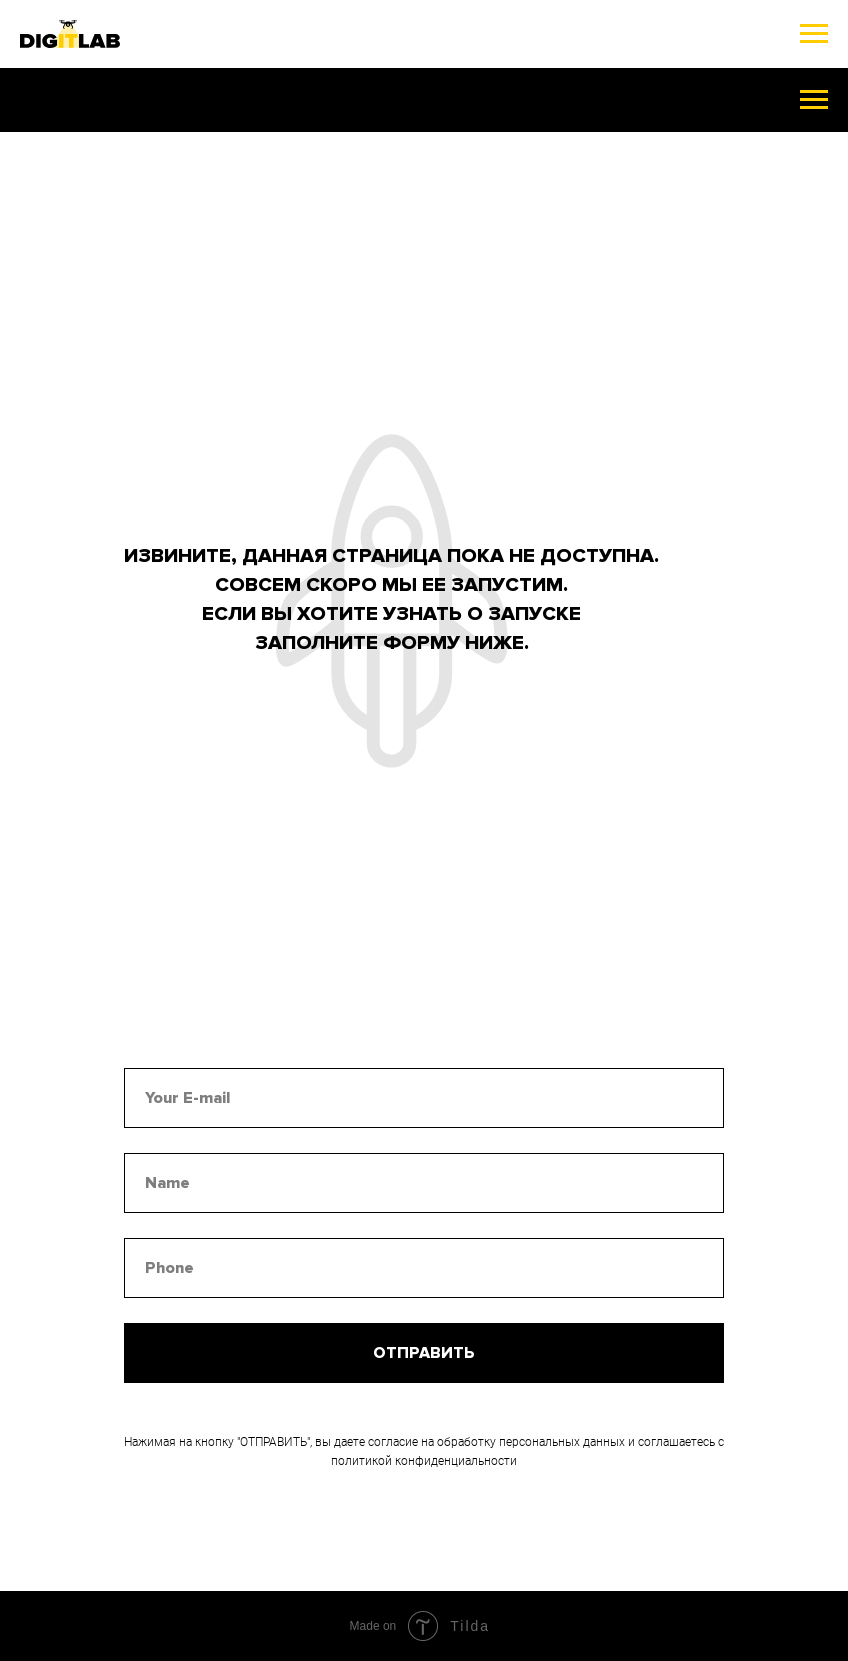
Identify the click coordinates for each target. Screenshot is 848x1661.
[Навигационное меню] (814, 34)
